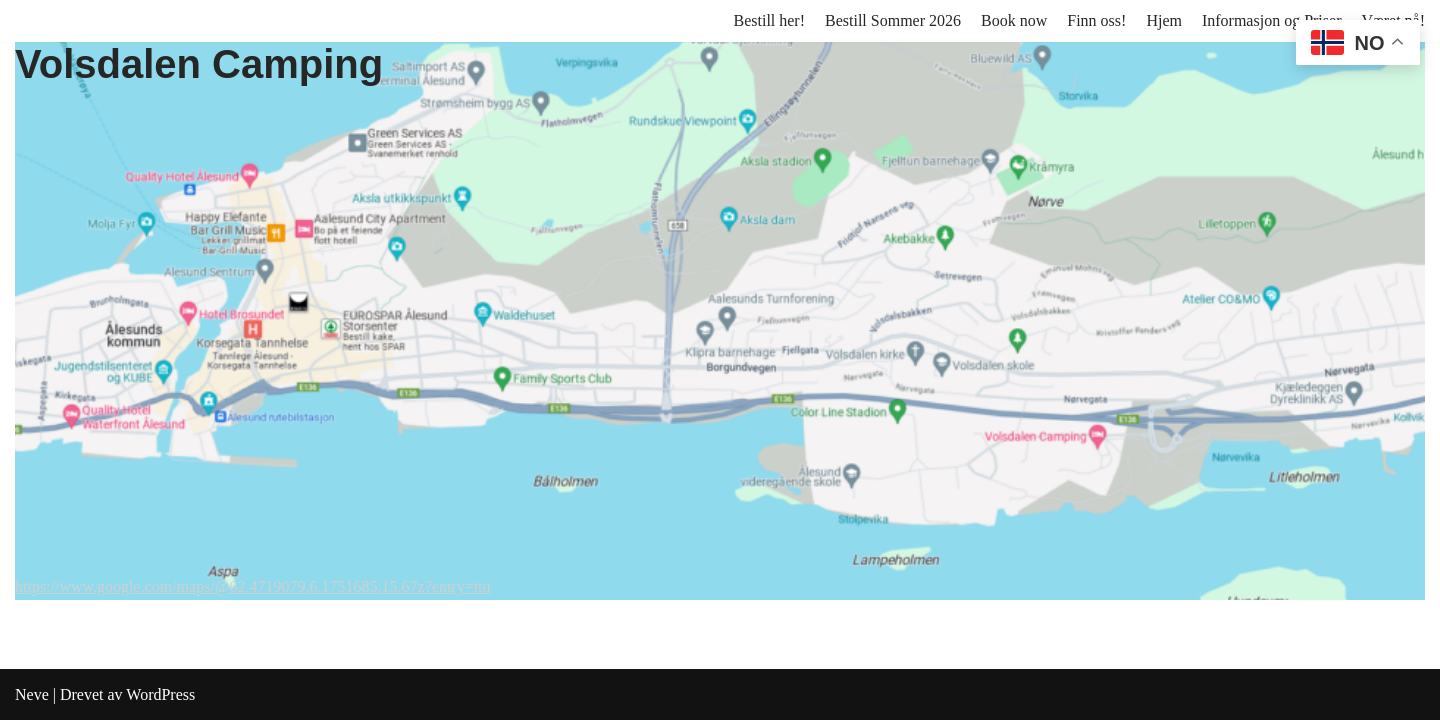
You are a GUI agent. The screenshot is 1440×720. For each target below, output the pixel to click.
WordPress (160, 694)
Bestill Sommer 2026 (893, 20)
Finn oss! (1096, 20)
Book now (1014, 20)
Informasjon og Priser (1272, 20)
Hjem (1164, 20)
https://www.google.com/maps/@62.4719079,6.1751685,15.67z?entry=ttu (253, 586)
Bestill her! (769, 20)
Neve (32, 694)
